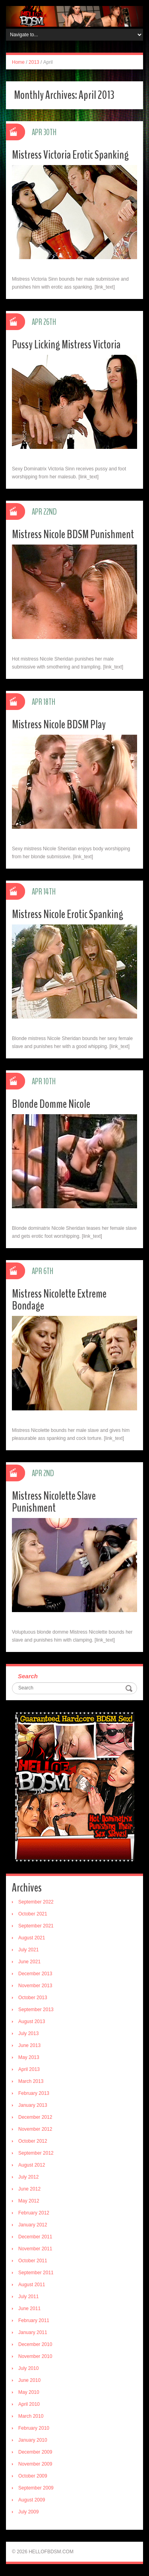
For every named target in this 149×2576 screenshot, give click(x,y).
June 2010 (29, 2380)
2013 (34, 62)
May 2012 (28, 2201)
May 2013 (28, 2057)
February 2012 (33, 2213)
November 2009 (35, 2464)
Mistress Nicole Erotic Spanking (67, 914)
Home (18, 62)
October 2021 (32, 1914)
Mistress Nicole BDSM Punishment (73, 534)
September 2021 (36, 1926)
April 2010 (29, 2404)
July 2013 (28, 2033)
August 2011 (31, 2284)
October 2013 (32, 1997)
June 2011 (29, 2308)
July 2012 (28, 2177)
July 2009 (28, 2512)
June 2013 (29, 2045)
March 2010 (30, 2416)
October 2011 (32, 2260)
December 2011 (35, 2237)
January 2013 (32, 2105)
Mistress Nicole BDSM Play (59, 724)
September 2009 (36, 2488)
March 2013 (30, 2081)
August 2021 (31, 1938)
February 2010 (33, 2428)
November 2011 (35, 2249)
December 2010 (35, 2344)
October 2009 (32, 2476)
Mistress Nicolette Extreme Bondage (59, 1300)
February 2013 (33, 2093)
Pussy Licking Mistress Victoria (66, 344)
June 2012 (29, 2189)
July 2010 (28, 2368)
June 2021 (29, 1961)
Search (28, 1676)
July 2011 (28, 2296)
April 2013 (29, 2069)
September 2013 (36, 2009)
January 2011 (32, 2332)
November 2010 (35, 2356)
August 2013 (31, 2021)
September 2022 (36, 1902)
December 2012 (35, 2117)
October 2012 (32, 2141)
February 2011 (33, 2320)
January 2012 (32, 2225)
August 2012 (31, 2165)
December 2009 (35, 2452)
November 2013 (35, 1985)
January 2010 (32, 2440)
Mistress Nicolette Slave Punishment (54, 1502)
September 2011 (36, 2272)
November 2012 (35, 2129)
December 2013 (35, 1973)
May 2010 (28, 2392)
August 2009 (31, 2500)
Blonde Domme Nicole (51, 1104)
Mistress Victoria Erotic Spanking (70, 155)
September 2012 (36, 2153)
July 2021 (28, 1950)
